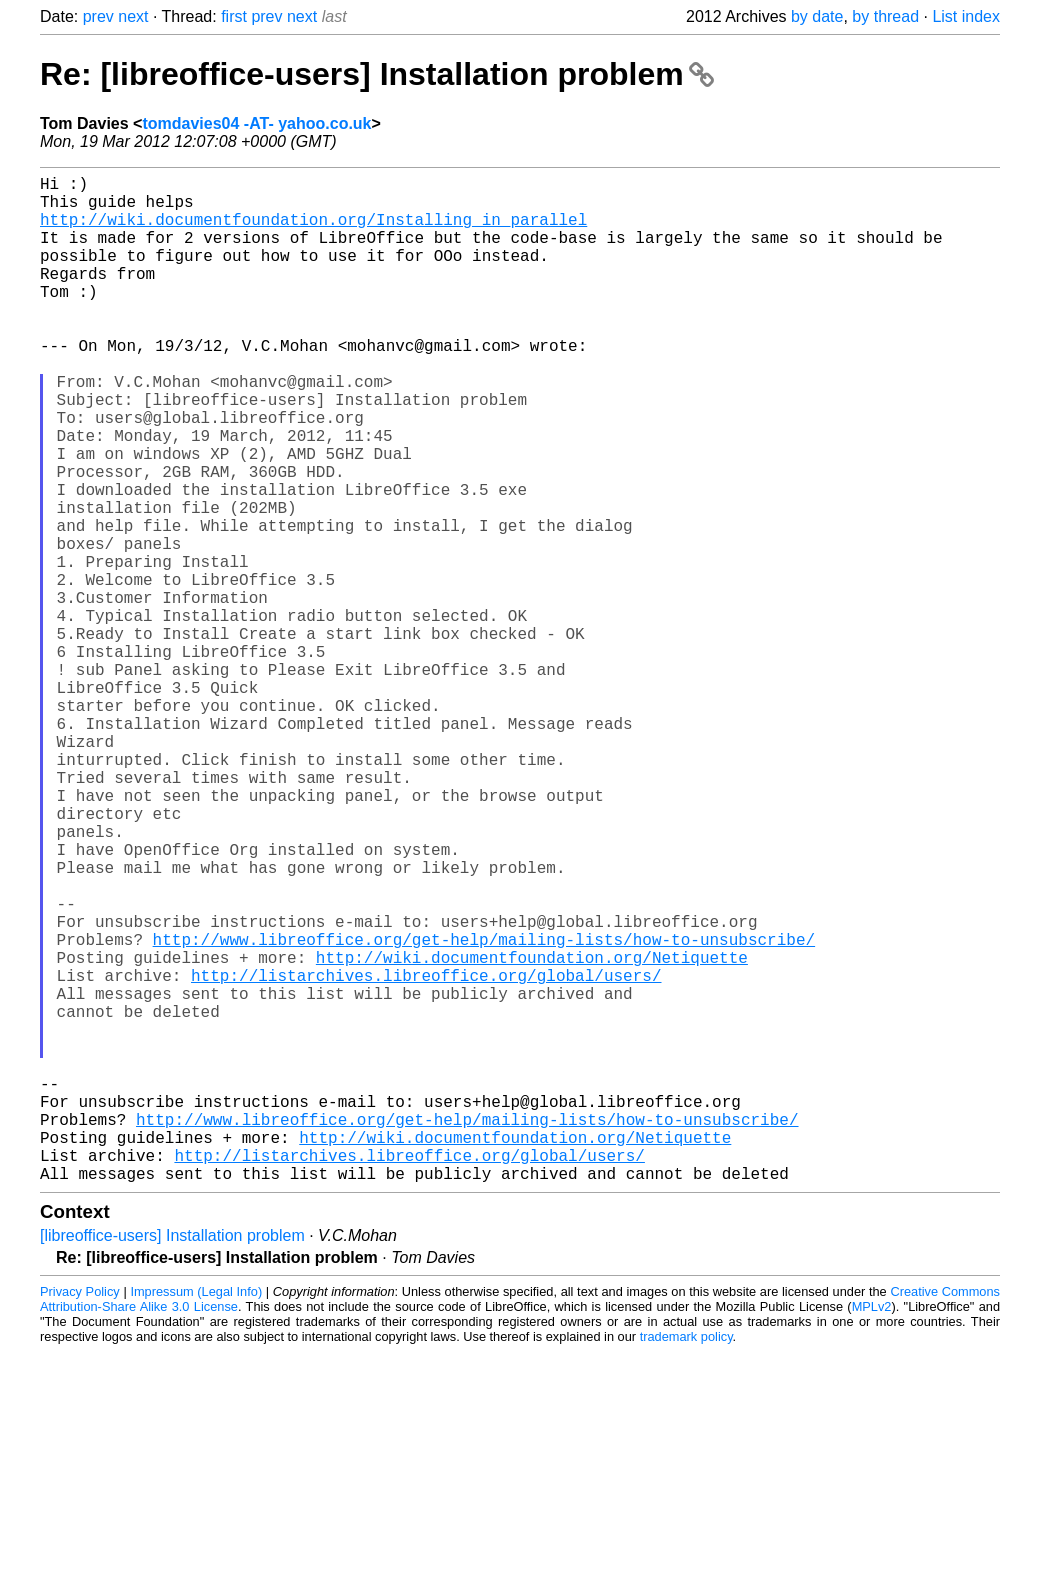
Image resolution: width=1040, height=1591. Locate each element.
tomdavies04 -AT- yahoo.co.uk (256, 123)
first (234, 16)
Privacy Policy (80, 1515)
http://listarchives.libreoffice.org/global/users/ (426, 1155)
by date (817, 16)
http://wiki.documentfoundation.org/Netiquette (532, 1133)
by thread (885, 16)
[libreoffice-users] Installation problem (172, 1459)
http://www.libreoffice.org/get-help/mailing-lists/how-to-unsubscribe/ (484, 1111)
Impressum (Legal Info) (196, 1515)
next (133, 16)
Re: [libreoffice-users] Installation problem (377, 74)
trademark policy (686, 1560)
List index (966, 16)
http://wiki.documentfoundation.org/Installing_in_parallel (313, 231)
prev (98, 16)
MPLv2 (872, 1530)
